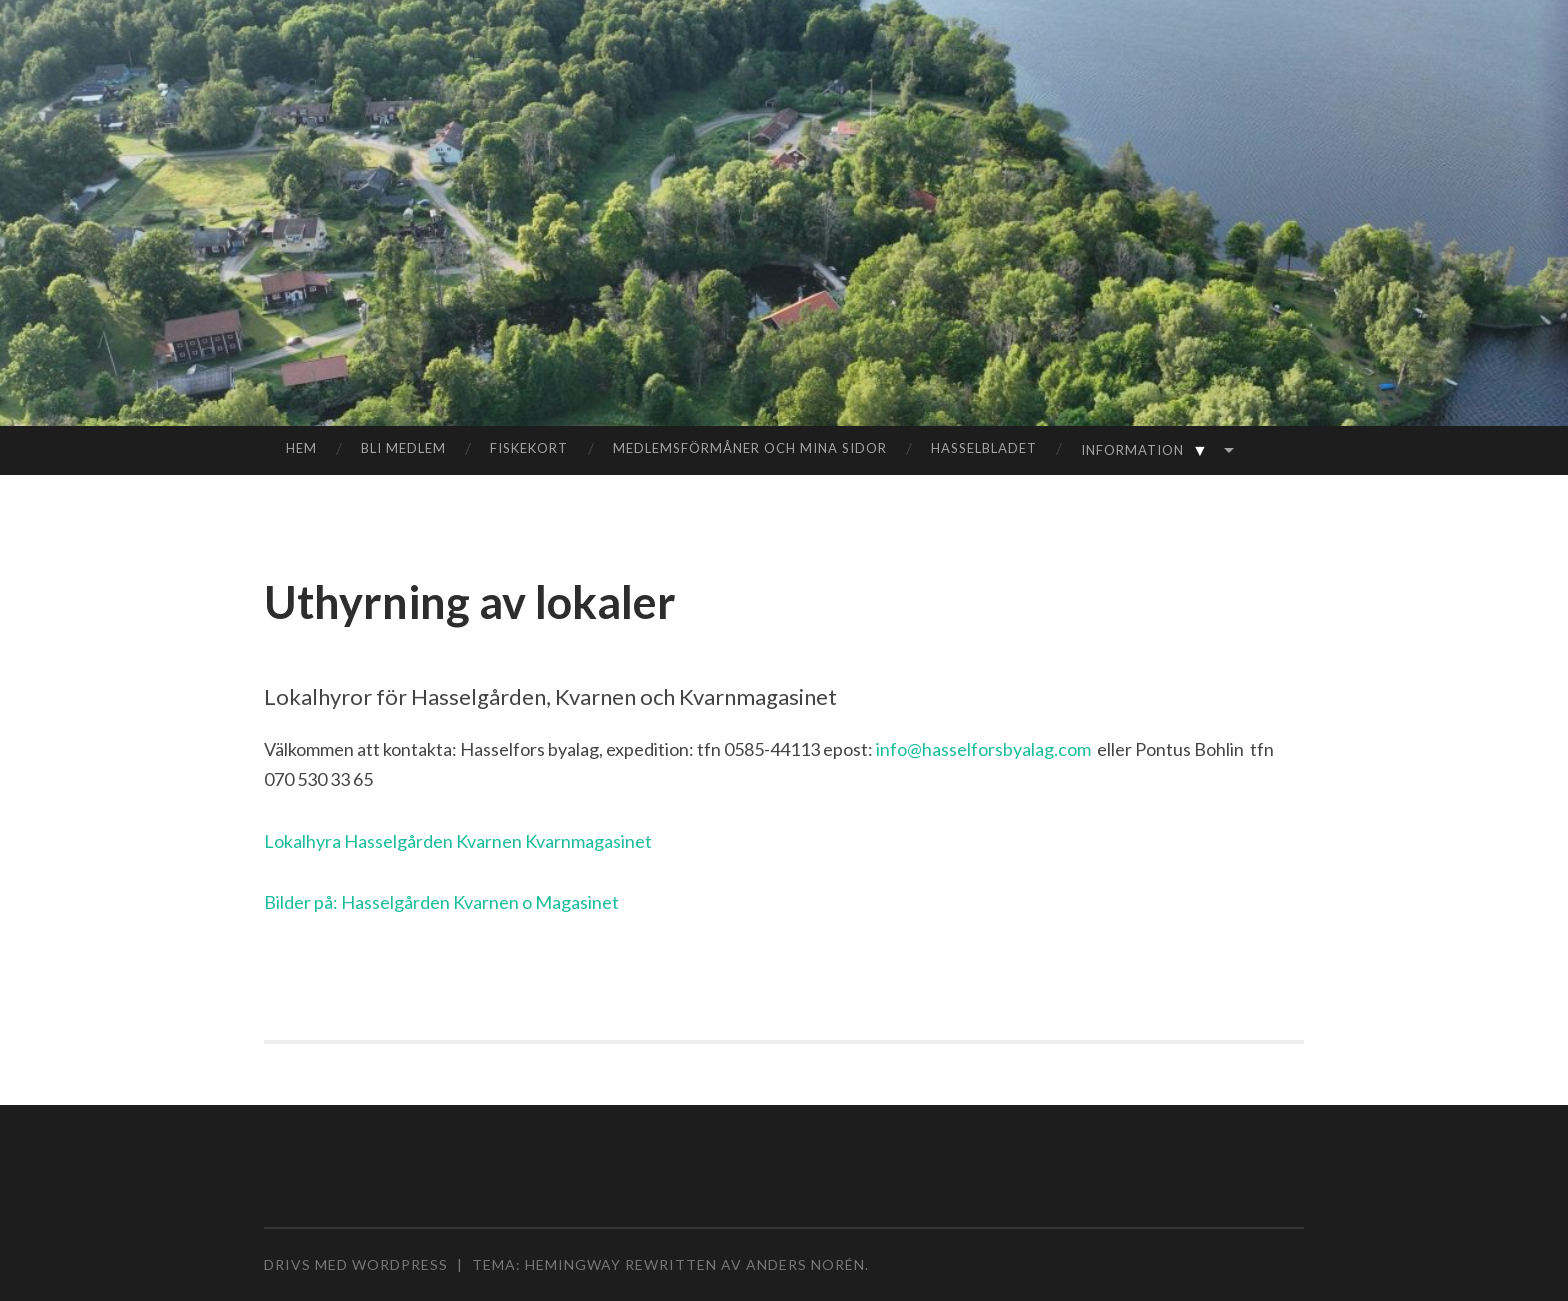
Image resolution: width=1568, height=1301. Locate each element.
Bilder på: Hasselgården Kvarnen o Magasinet (441, 902)
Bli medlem (403, 448)
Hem (301, 448)
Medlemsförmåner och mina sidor (750, 448)
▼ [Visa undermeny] (1200, 450)
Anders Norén (805, 1264)
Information (1148, 449)
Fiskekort (529, 448)
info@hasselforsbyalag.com (983, 749)
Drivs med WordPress (356, 1264)
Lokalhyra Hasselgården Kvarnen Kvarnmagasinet (458, 841)
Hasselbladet (984, 448)
